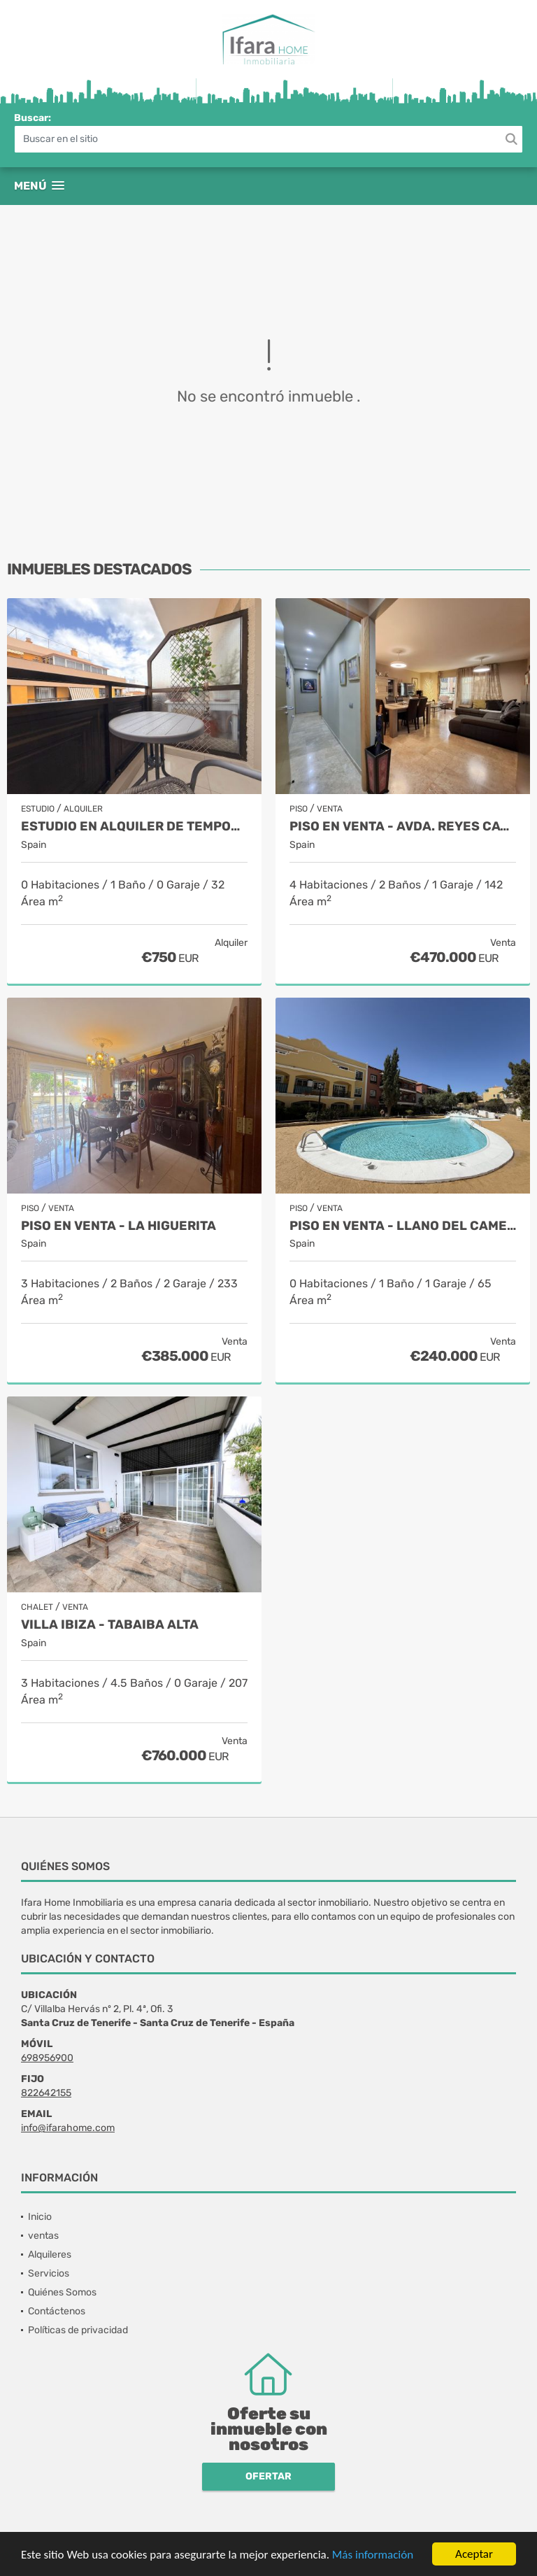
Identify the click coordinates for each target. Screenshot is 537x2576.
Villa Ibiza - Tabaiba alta (110, 1625)
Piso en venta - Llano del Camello (402, 1226)
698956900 (47, 2058)
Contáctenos (56, 2311)
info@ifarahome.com (68, 2128)
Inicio (40, 2217)
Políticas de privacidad (78, 2330)
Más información (372, 2554)
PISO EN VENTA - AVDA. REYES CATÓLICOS (402, 826)
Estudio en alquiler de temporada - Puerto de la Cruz (134, 826)
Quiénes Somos (62, 2292)
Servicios (48, 2273)
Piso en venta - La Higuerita (118, 1226)
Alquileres (49, 2254)
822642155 (46, 2093)
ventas (43, 2236)
